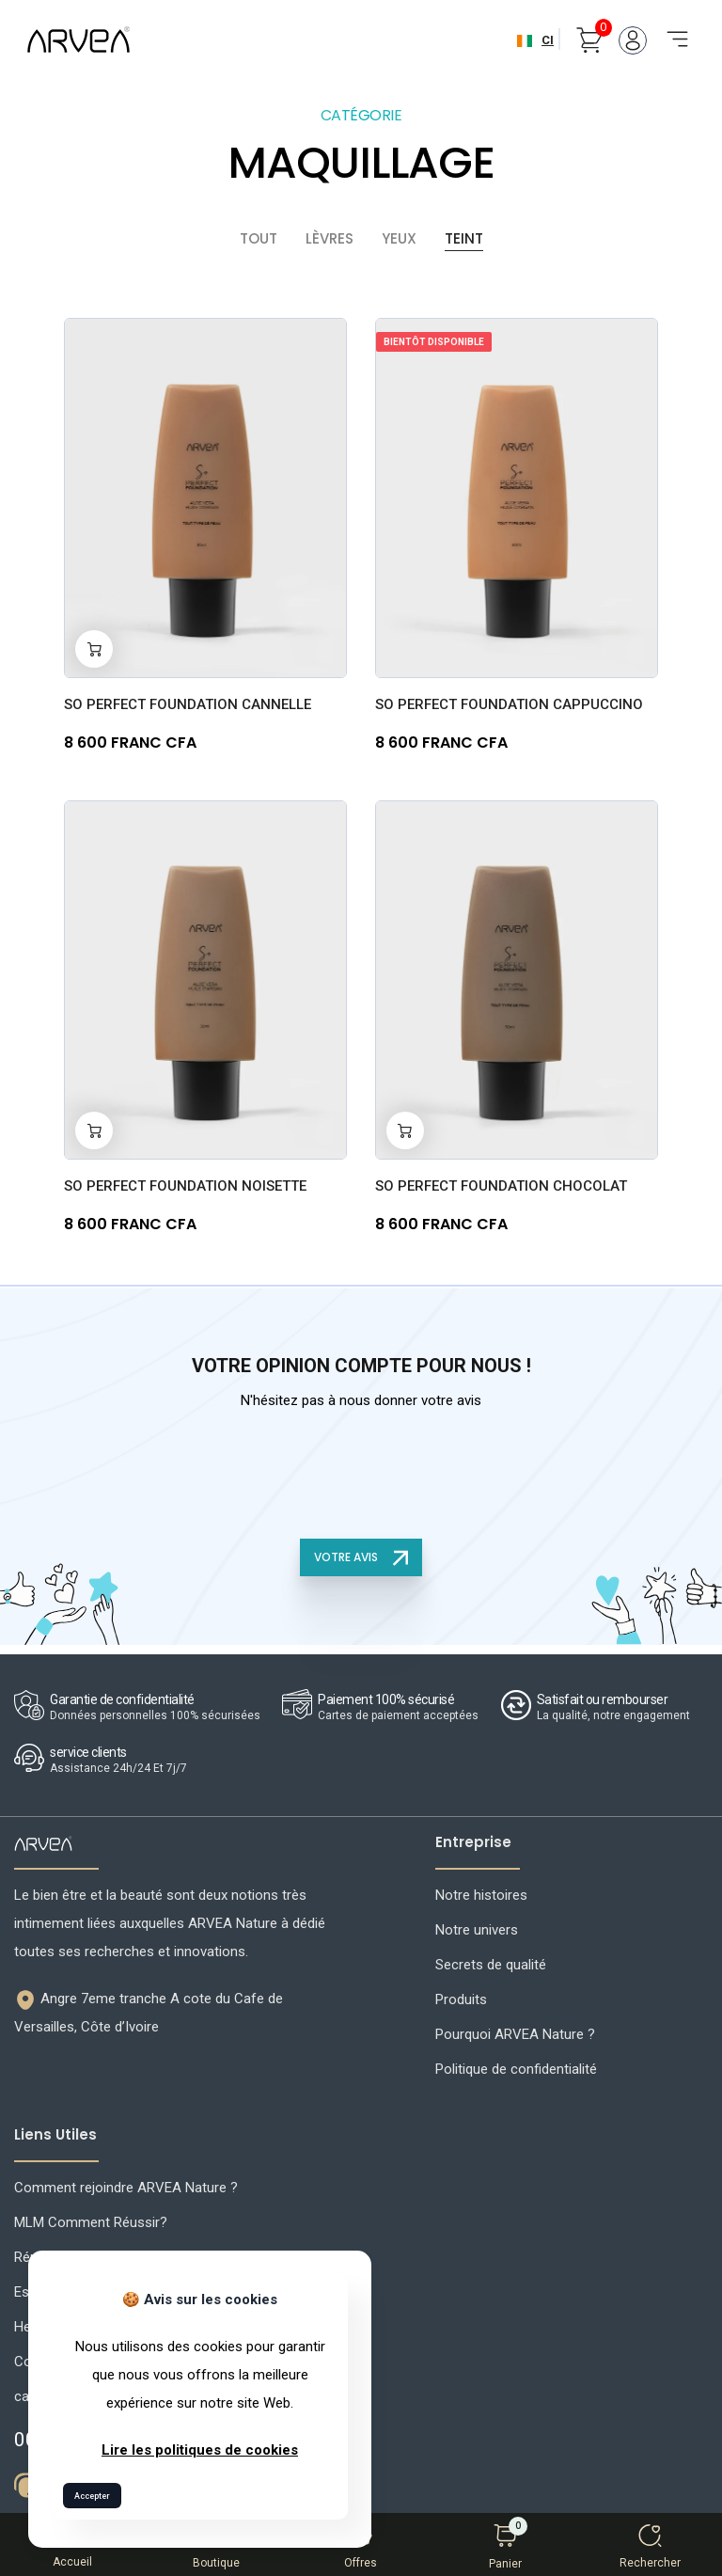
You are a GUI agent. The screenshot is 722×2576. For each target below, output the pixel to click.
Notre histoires (481, 1891)
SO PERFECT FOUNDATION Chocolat (501, 1182)
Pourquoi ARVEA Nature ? (515, 2030)
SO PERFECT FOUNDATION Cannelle (187, 699)
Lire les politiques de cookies (200, 2450)
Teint (464, 234)
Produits (461, 1995)
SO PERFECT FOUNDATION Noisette (185, 1182)
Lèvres (329, 234)
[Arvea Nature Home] (78, 39)
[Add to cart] (94, 644)
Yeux (399, 234)
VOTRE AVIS (361, 1552)
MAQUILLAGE (361, 158)
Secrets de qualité (490, 1960)
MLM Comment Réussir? (90, 2218)
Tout (258, 234)
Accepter (92, 2496)
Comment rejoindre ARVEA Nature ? (126, 2183)
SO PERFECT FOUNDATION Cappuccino (509, 699)
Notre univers (476, 1926)
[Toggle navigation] (671, 29)
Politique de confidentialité (516, 2065)
